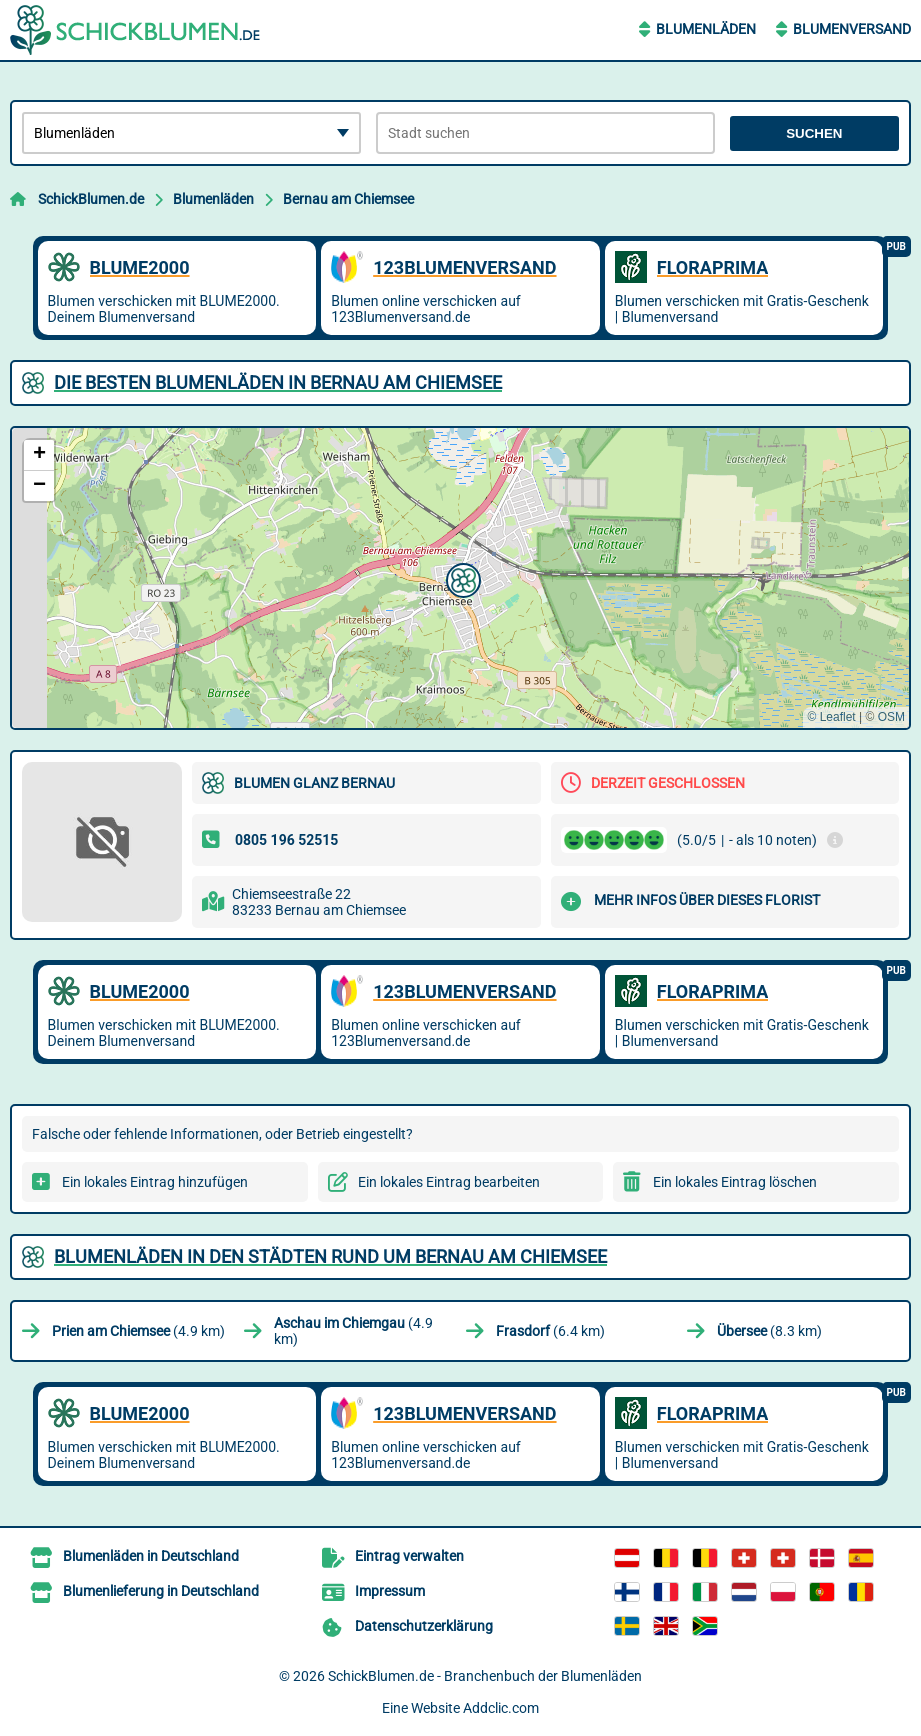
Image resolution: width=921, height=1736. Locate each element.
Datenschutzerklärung (424, 1626)
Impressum (390, 1591)
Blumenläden (706, 29)
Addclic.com (501, 1708)
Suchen (814, 133)
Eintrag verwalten (409, 1556)
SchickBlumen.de (91, 199)
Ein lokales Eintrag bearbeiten (449, 1182)
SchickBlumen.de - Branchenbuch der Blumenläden (485, 1676)
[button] (461, 578)
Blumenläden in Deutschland (151, 1556)
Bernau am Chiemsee (348, 199)
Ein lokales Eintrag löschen (735, 1182)
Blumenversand (852, 29)
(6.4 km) (550, 1331)
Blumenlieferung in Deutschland (161, 1591)
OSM (891, 717)
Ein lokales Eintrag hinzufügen (155, 1182)
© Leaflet (831, 717)
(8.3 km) (769, 1331)
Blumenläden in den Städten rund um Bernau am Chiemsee (330, 1256)
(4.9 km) (138, 1331)
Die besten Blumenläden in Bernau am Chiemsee (278, 382)
